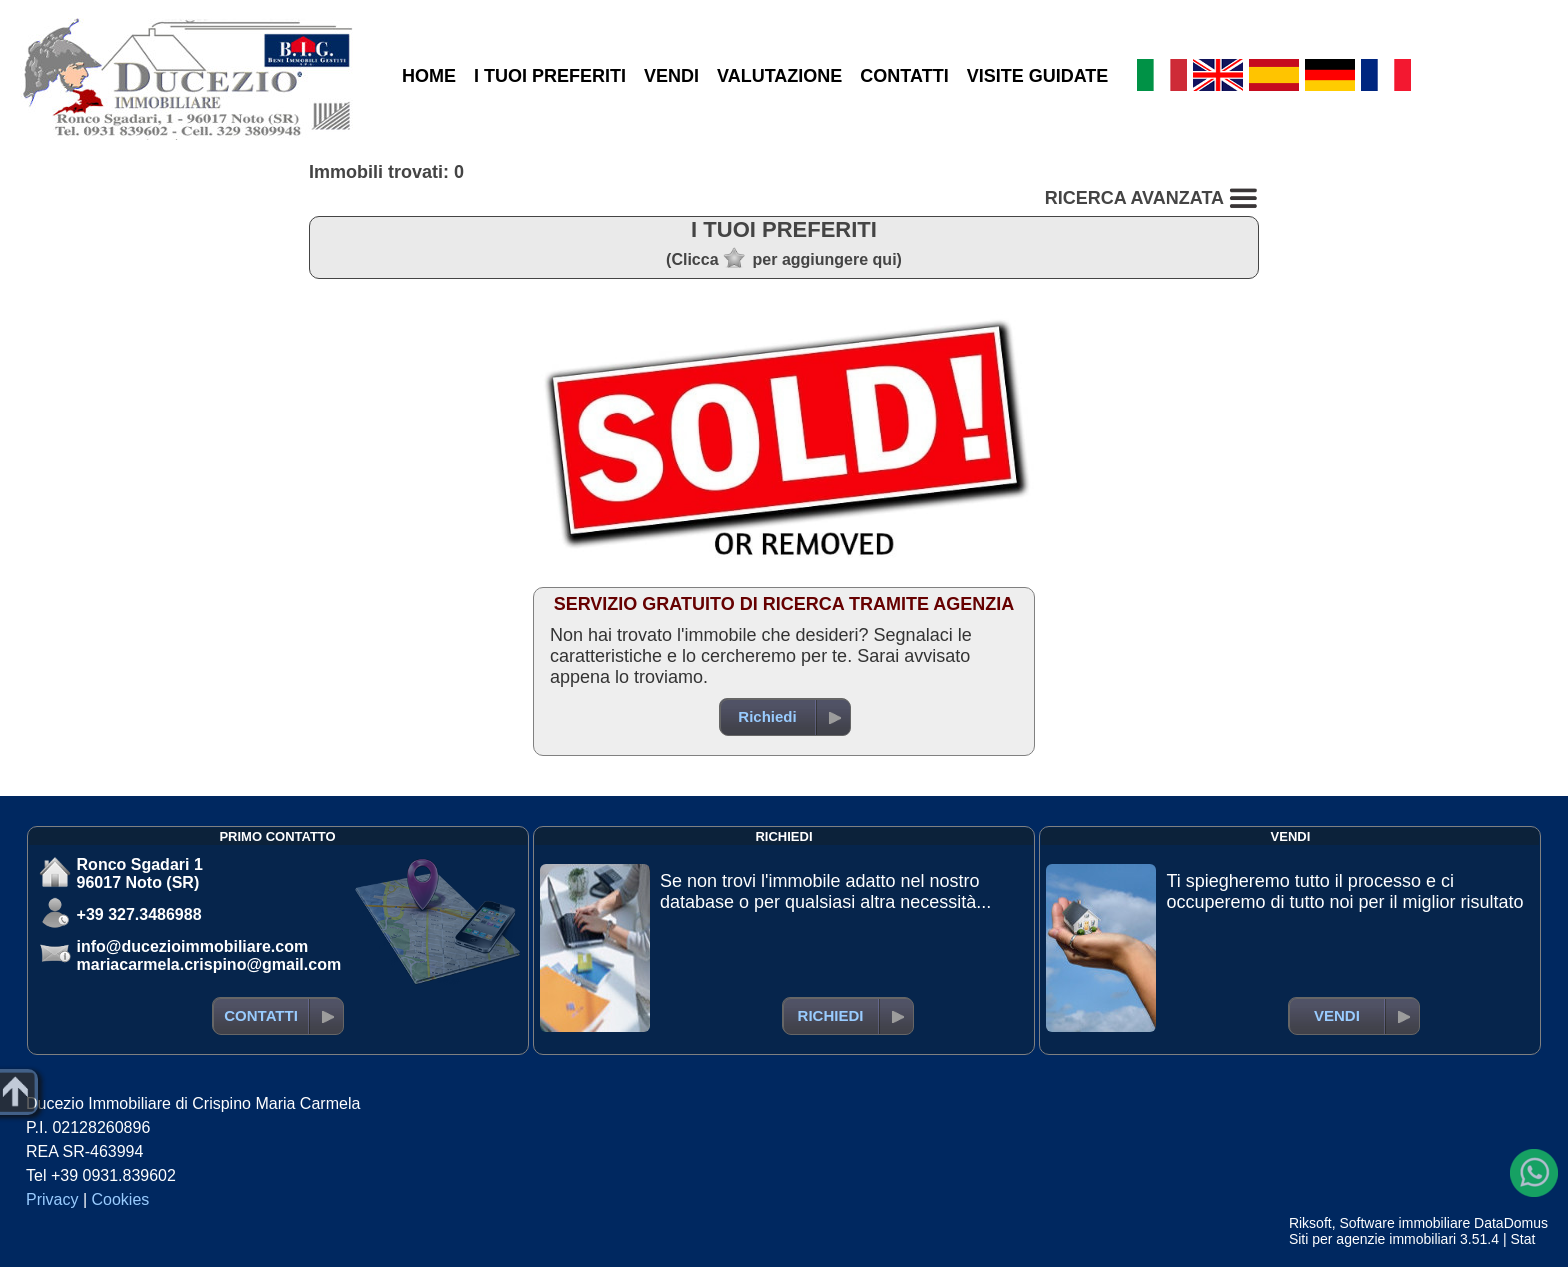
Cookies (121, 1199)
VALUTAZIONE (779, 76)
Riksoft (1310, 1223)
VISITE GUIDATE (1038, 76)
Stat (1522, 1239)
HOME (429, 76)
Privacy (52, 1199)
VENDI (671, 76)
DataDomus (1511, 1223)
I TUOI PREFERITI (550, 76)
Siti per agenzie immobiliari (1372, 1239)
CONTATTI (904, 76)
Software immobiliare (1404, 1223)
